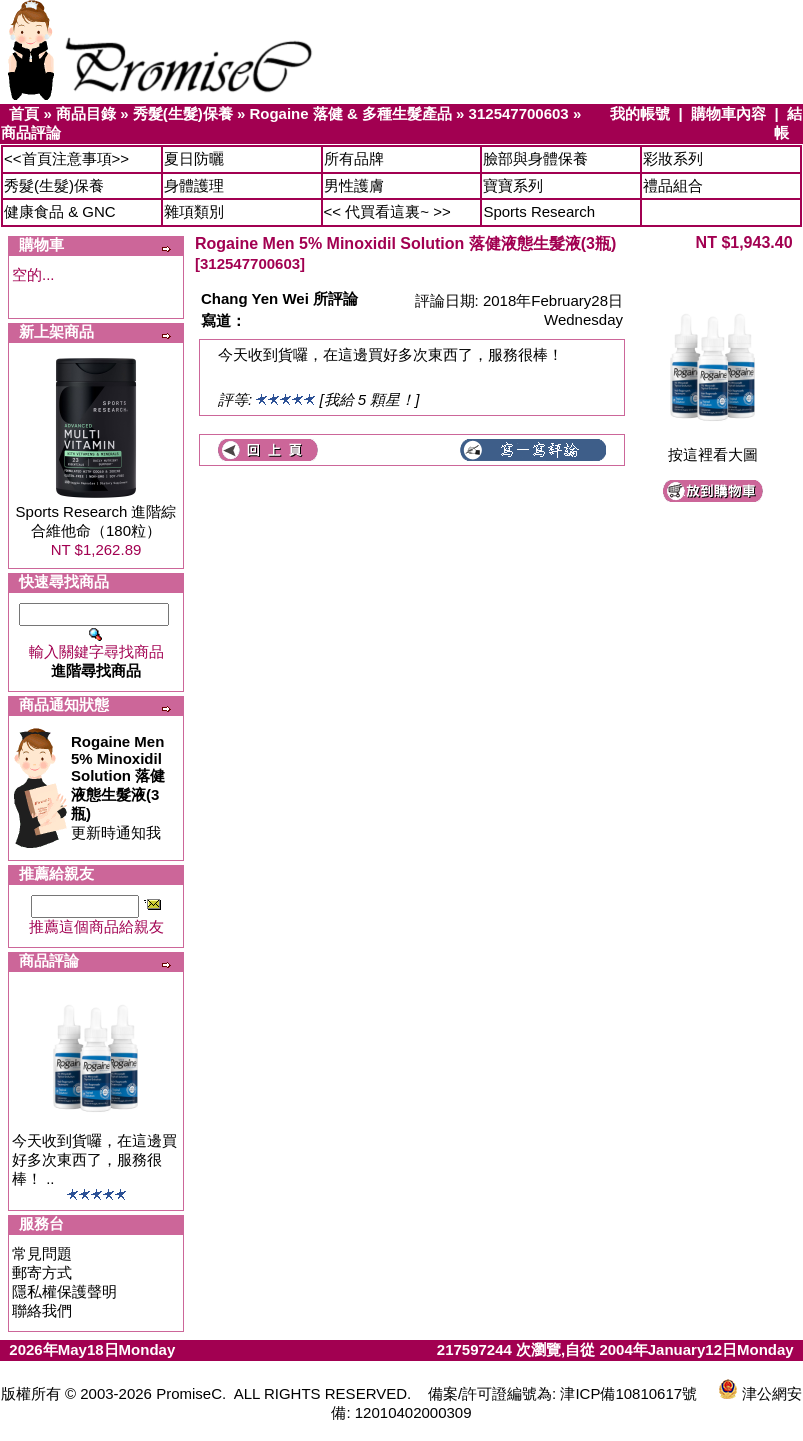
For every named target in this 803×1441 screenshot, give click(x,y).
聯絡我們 (42, 1310)
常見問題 (42, 1253)
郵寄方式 (42, 1272)
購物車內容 (728, 113)
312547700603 (519, 113)
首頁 (24, 113)
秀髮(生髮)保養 (183, 113)
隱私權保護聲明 (64, 1291)
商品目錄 (86, 113)
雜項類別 (194, 211)
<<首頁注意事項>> (66, 158)
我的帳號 (640, 113)
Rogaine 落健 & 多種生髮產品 (350, 113)
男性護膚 (354, 185)
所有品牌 (354, 158)
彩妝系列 (673, 158)
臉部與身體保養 (535, 158)
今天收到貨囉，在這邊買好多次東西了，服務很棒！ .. (94, 1159)
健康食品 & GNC (60, 211)
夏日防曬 (194, 158)
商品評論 (31, 132)
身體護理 (194, 185)
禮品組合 (673, 185)
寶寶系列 (513, 185)
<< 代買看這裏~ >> (387, 211)
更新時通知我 (118, 787)
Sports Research (539, 211)
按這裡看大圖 (713, 447)
